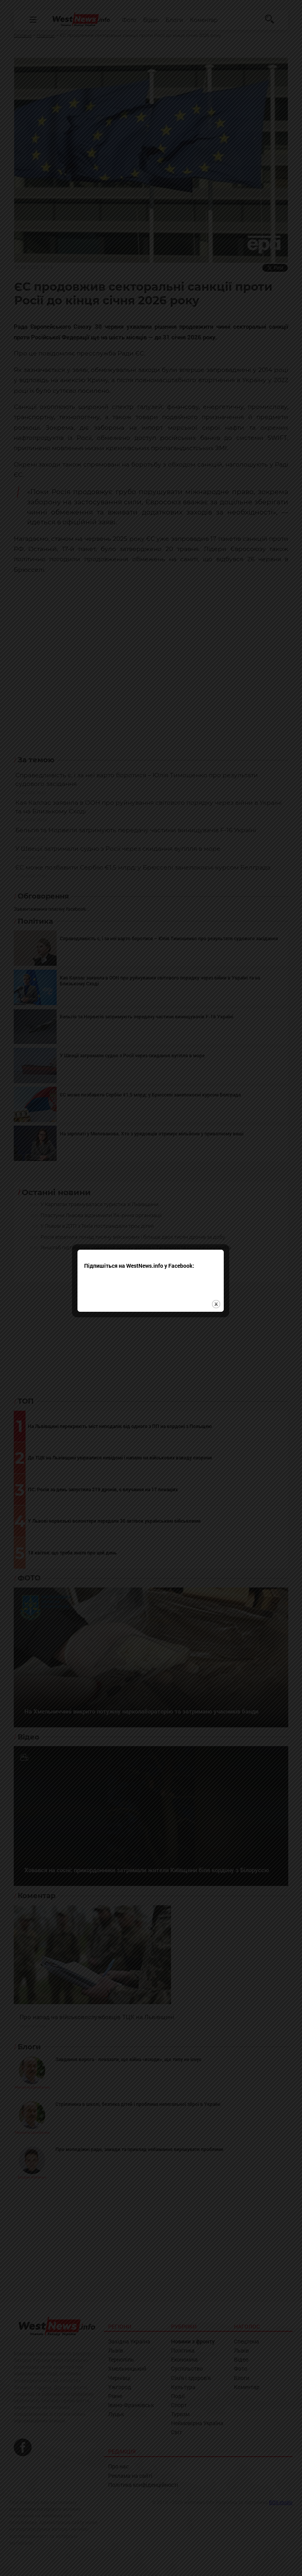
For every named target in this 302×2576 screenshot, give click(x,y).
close (216, 1311)
